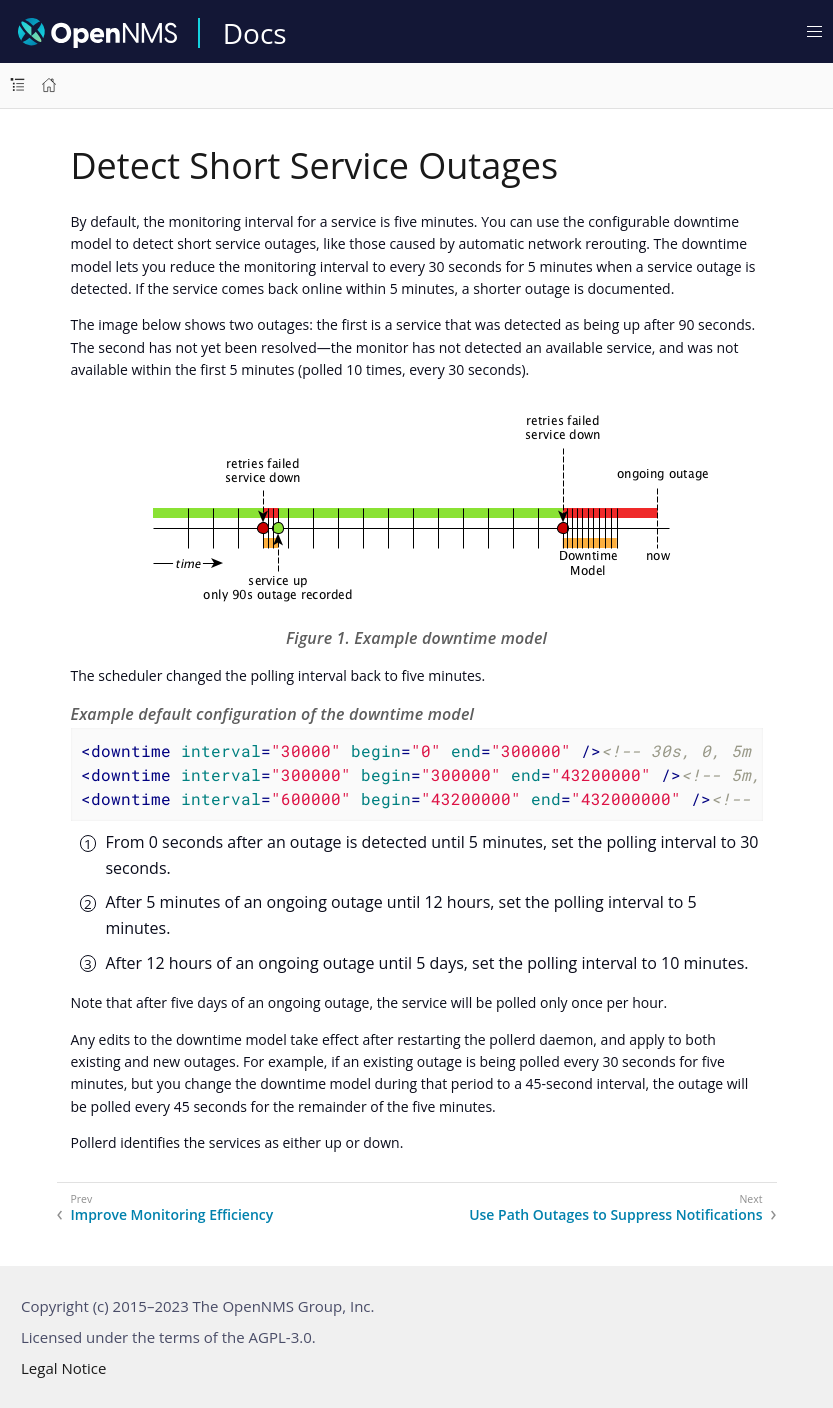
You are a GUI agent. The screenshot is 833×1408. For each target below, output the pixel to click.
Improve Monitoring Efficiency (172, 1215)
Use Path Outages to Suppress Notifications (615, 1215)
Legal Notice (63, 1368)
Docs (255, 33)
